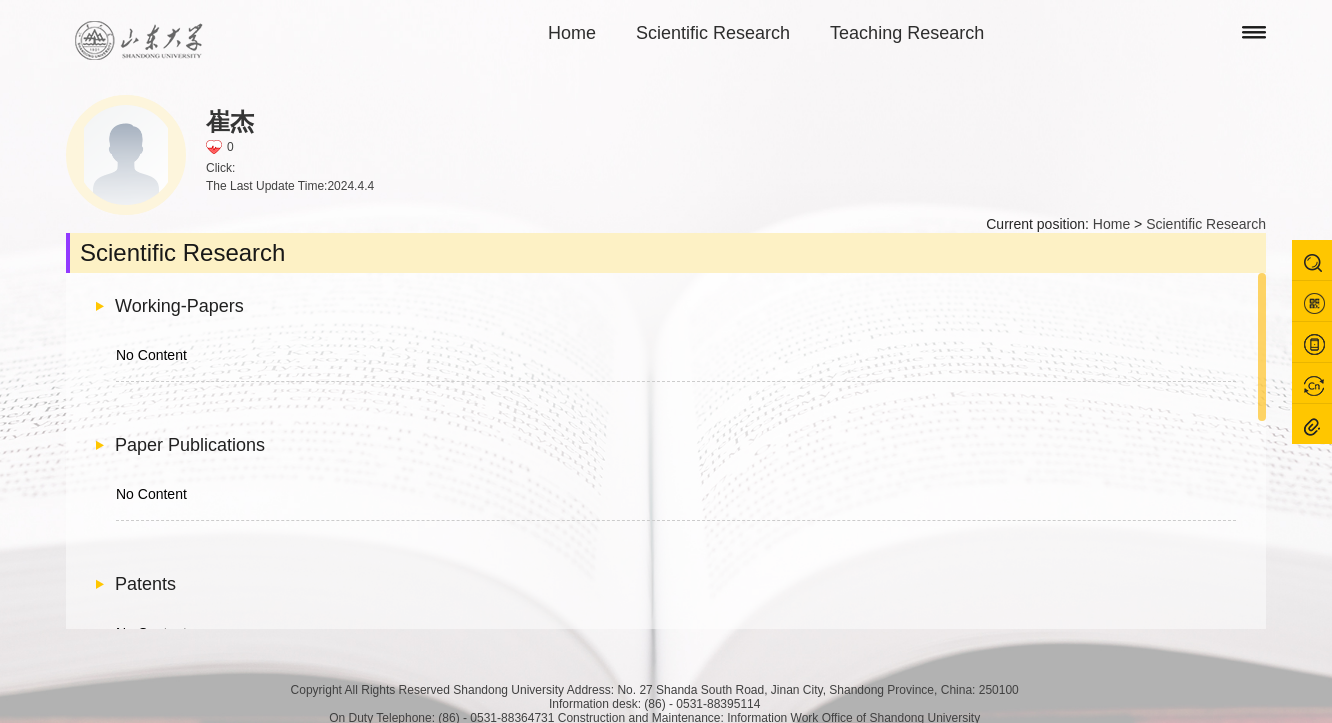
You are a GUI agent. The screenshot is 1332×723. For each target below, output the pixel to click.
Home (572, 33)
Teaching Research (907, 33)
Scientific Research (713, 33)
